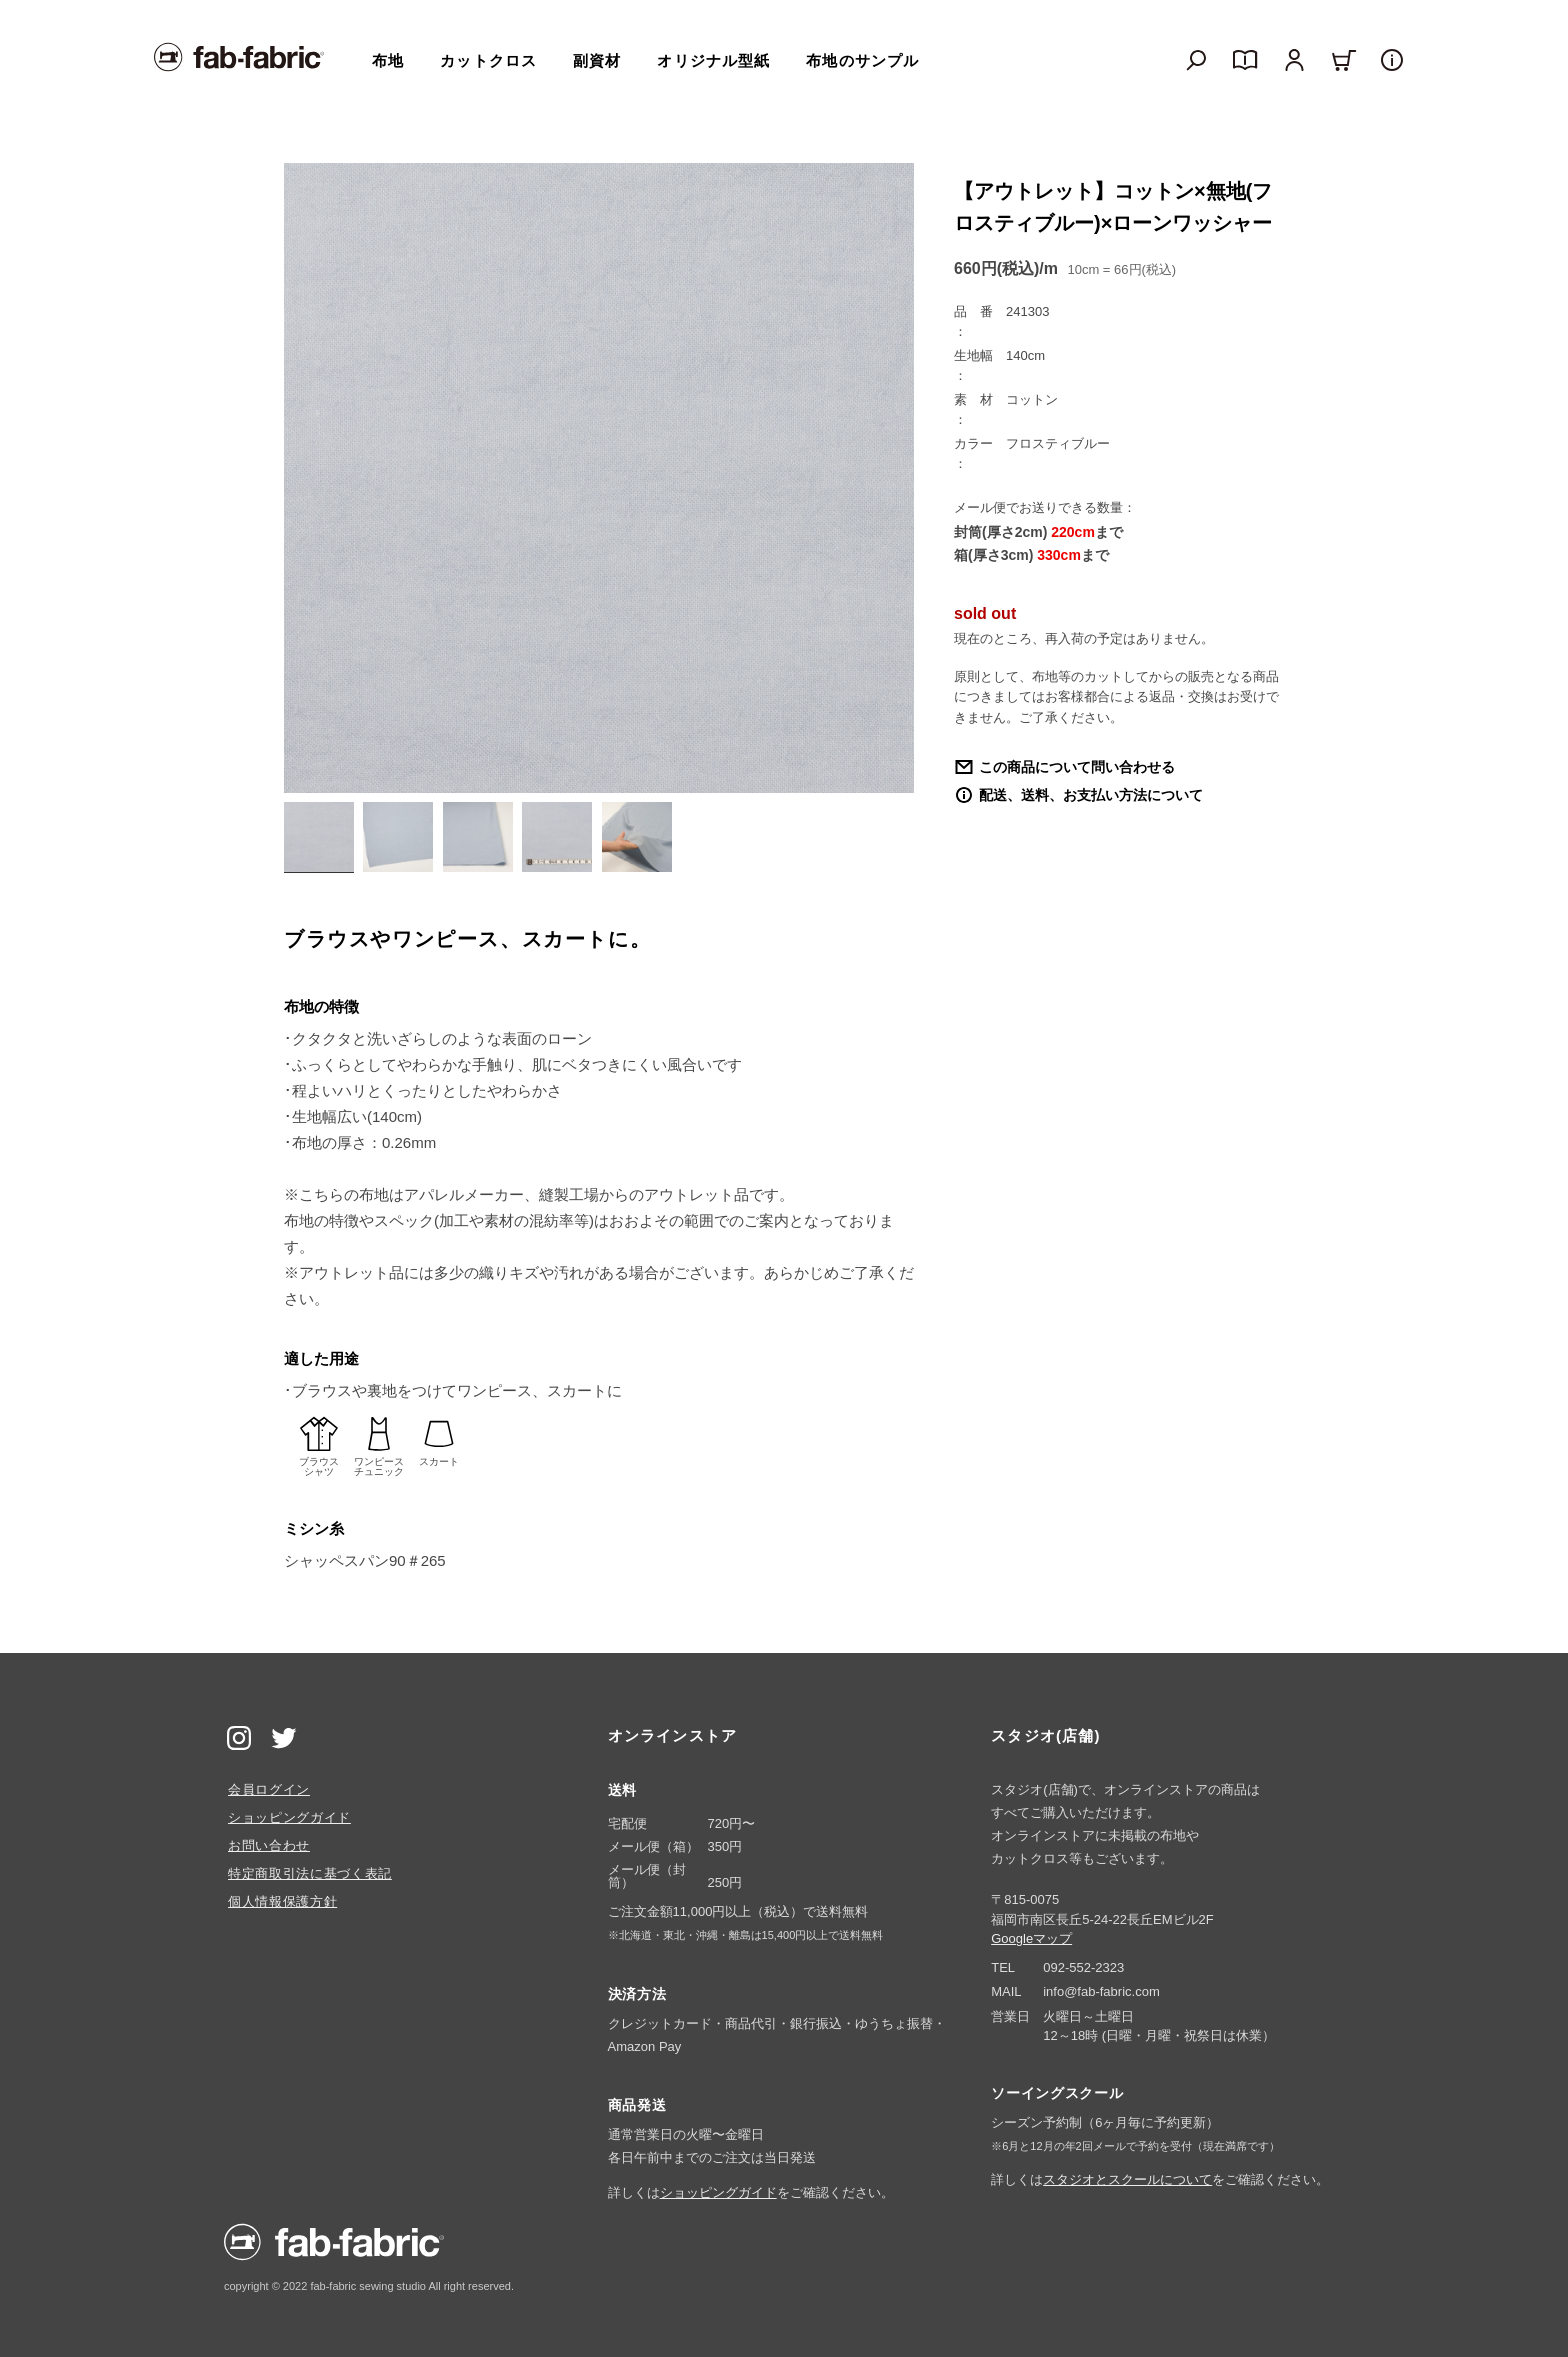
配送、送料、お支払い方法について (1091, 795)
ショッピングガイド (289, 1817)
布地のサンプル (862, 60)
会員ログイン (269, 1789)
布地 (388, 60)
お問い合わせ (269, 1845)
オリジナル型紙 (713, 60)
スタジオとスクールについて (1127, 2179)
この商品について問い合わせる (1077, 767)
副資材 (597, 60)
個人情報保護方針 (282, 1901)
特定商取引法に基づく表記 (310, 1873)
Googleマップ (1031, 1938)
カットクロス (488, 60)
